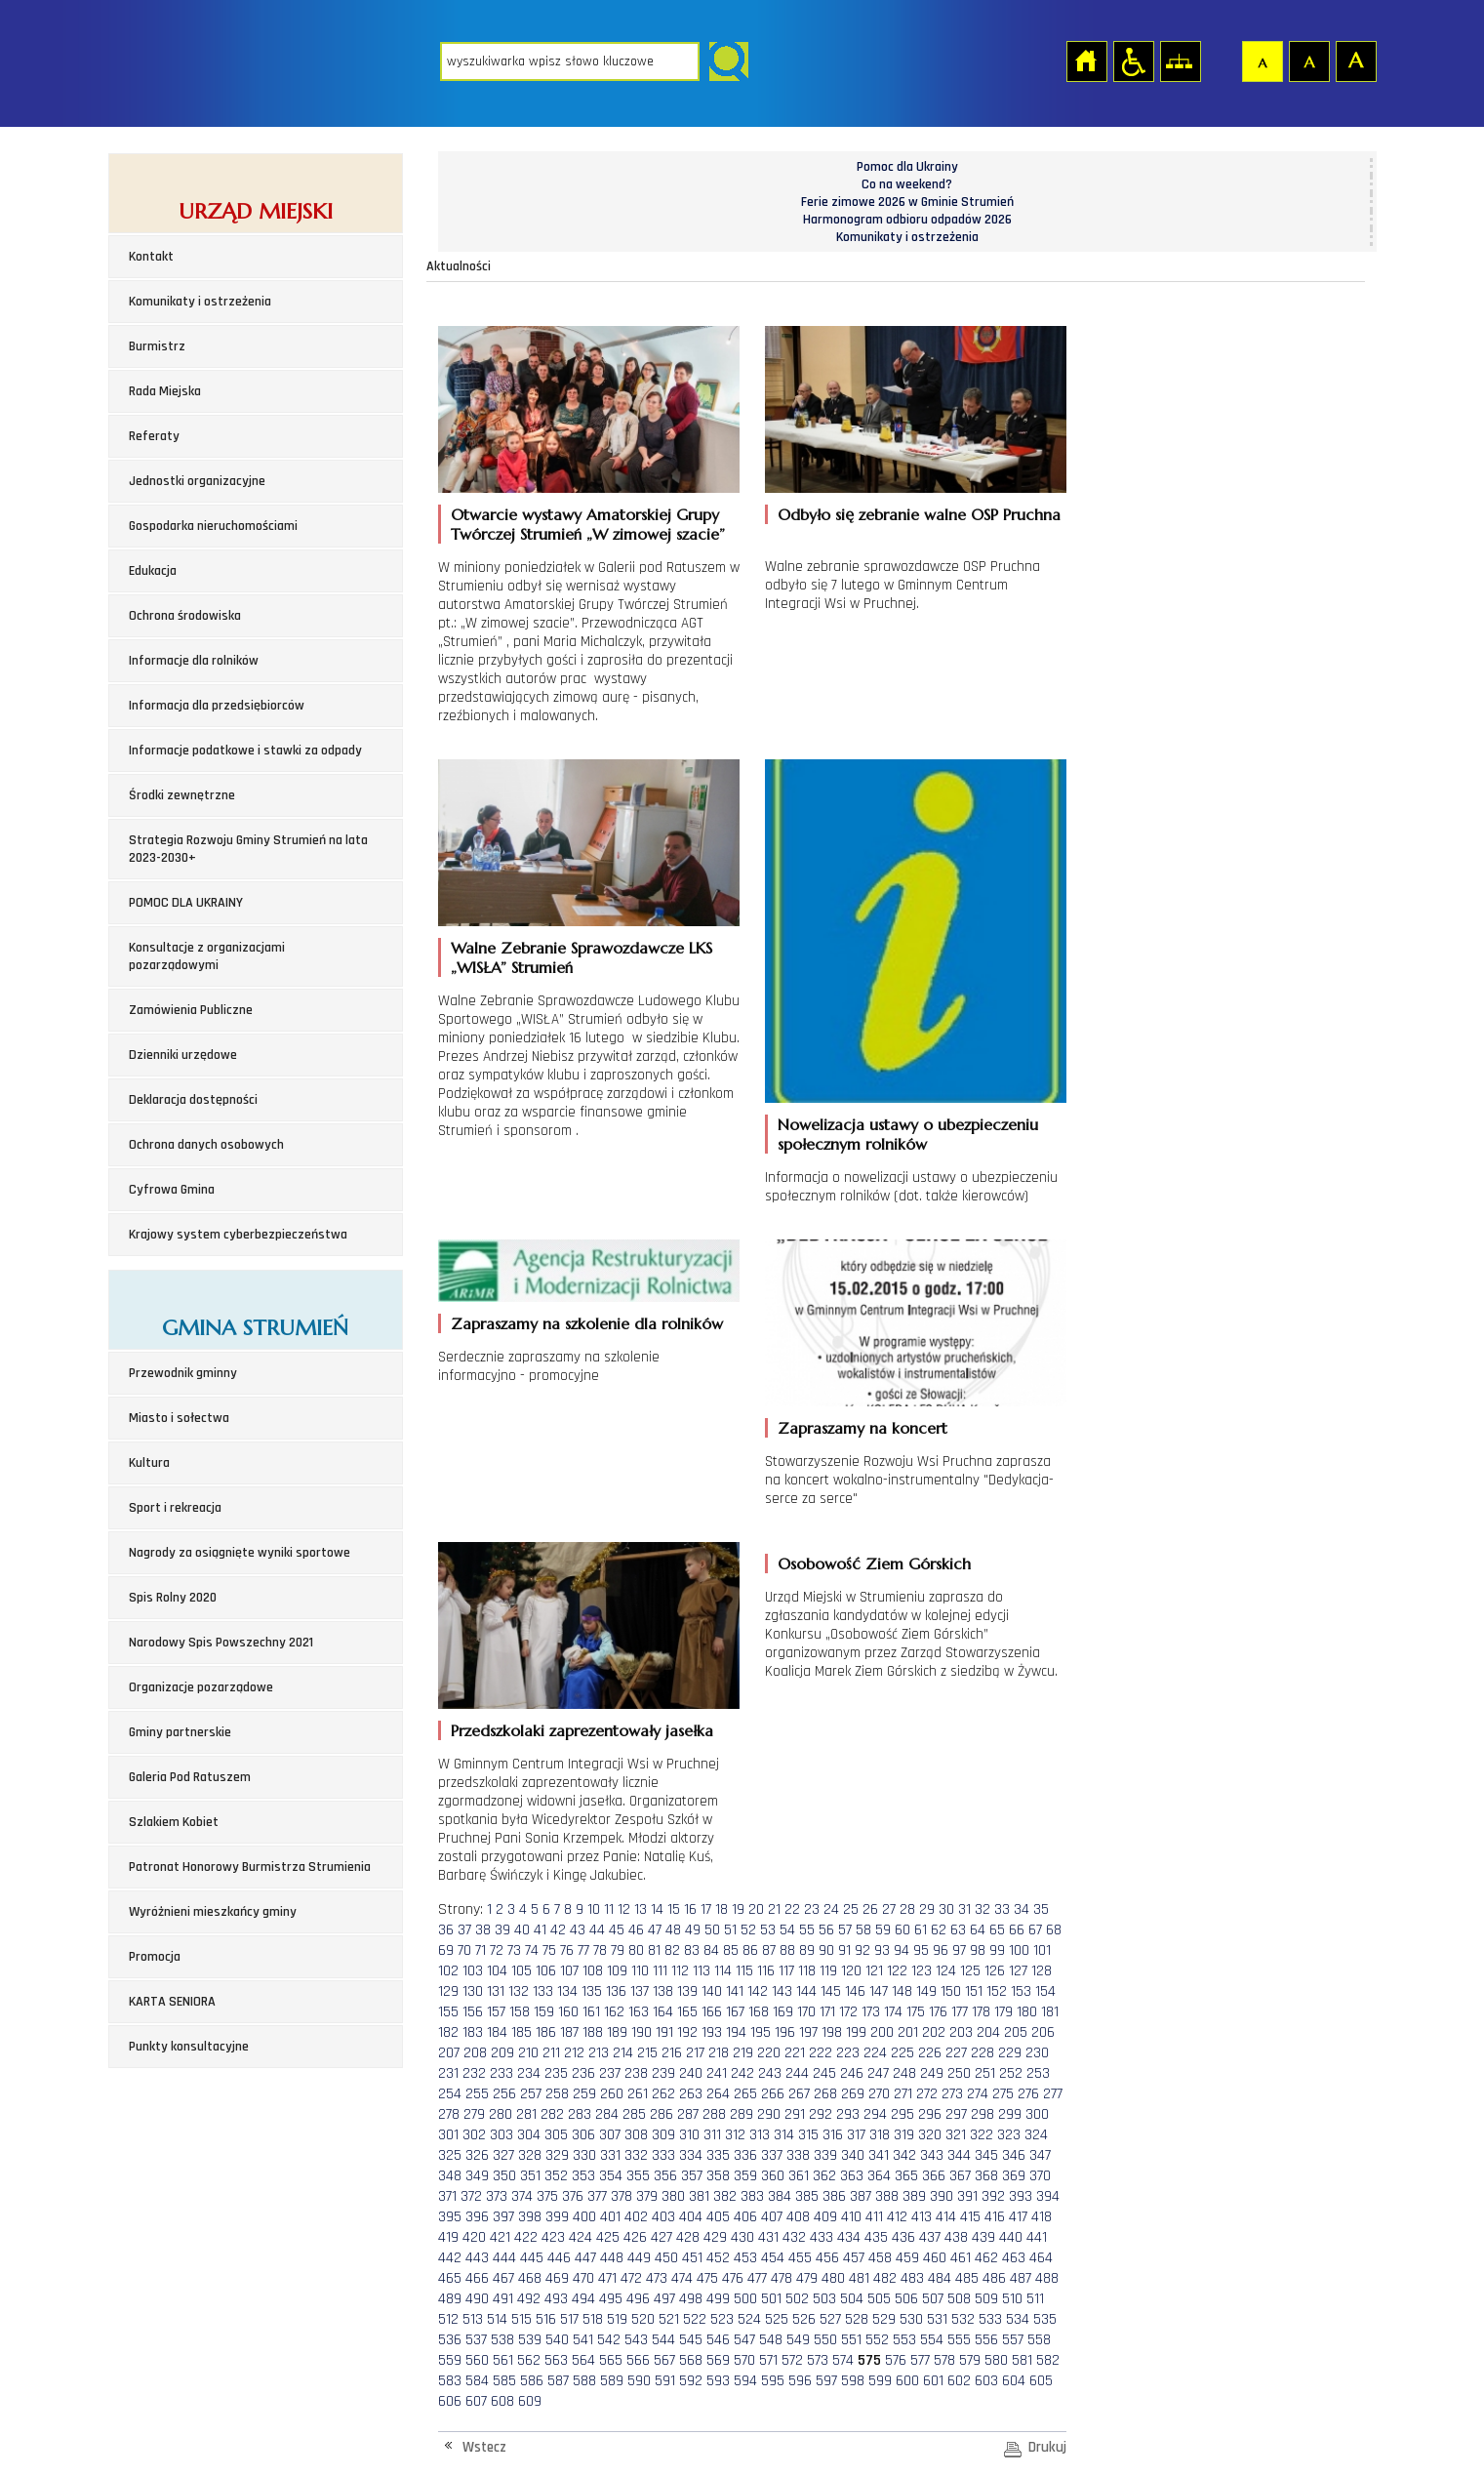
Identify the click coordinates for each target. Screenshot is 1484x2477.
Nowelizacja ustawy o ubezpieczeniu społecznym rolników (908, 1134)
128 (1041, 1971)
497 (664, 2299)
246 (851, 2073)
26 (870, 1909)
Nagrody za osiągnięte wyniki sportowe (239, 1553)
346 (1013, 2155)
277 (1053, 2094)
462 (986, 2258)
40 (522, 1930)
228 (982, 2053)
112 (680, 1971)
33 (1002, 1909)
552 (877, 2340)
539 (529, 2340)
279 (474, 2114)
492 (529, 2299)
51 (730, 1930)
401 (610, 2217)
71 (480, 1950)
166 (712, 2012)
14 (657, 1909)
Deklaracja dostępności (193, 1100)
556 (986, 2340)
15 (673, 1909)
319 (904, 2135)
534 (1017, 2319)
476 (732, 2278)
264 (718, 2094)
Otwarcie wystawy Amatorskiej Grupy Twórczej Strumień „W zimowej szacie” (588, 524)
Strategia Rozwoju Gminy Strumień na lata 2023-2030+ (248, 849)
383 (752, 2196)
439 (983, 2237)
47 (655, 1930)
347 (1040, 2155)
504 (851, 2299)
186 (546, 2032)
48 (673, 1930)
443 (477, 2258)
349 (477, 2176)
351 (530, 2176)
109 (617, 1971)
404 (690, 2217)
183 (472, 2032)
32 (982, 1909)
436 (903, 2237)
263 (690, 2094)
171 (827, 2012)
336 (745, 2155)
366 (933, 2176)
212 (574, 2053)
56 (826, 1930)
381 (699, 2196)
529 (884, 2319)
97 (959, 1950)
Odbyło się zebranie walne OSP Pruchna (919, 514)
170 (806, 2012)
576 (895, 2360)
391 (967, 2196)
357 (691, 2176)
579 (970, 2360)
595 (772, 2381)
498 (690, 2299)
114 (723, 1971)
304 (529, 2135)
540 (557, 2340)
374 (522, 2196)
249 (931, 2073)
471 (607, 2278)
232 (474, 2073)
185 (521, 2032)
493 (556, 2299)
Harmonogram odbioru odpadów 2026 (907, 219)
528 (856, 2319)
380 (673, 2196)
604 (1013, 2381)
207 (449, 2053)
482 (885, 2278)
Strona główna (1085, 60)
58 (863, 1930)
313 (759, 2135)
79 (617, 1950)
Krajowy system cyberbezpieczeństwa (238, 1234)
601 (933, 2381)
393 (1020, 2196)
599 (880, 2381)
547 (744, 2340)
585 (504, 2381)
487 (1020, 2278)
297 (956, 2114)
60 (902, 1930)
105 (521, 1971)
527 (830, 2319)
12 (624, 1909)
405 (718, 2217)
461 (960, 2258)
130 (472, 1991)
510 (1012, 2299)
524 (749, 2319)
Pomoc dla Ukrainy (907, 167)
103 (472, 1971)
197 (808, 2032)
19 (738, 1909)
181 (1050, 2012)
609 (529, 2401)
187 (569, 2032)
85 (731, 1950)
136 (616, 1991)
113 (701, 1971)
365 (906, 2176)
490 (477, 2299)
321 (955, 2135)
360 (772, 2176)
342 (904, 2155)
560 (477, 2360)
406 (745, 2217)
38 (483, 1930)
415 (970, 2217)
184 (497, 2032)
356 (665, 2176)
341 (878, 2155)
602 (959, 2381)
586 (531, 2381)
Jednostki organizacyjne (197, 481)
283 (579, 2114)
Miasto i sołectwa (179, 1418)
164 (663, 2012)
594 (745, 2381)
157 (496, 2012)
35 (1041, 1909)
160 (568, 2012)
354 (610, 2176)
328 (529, 2155)
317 (856, 2135)
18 (721, 1909)
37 (464, 1930)
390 (941, 2196)
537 (476, 2340)
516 (546, 2319)
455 (800, 2258)
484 (939, 2278)
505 (879, 2299)
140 (712, 1991)
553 (904, 2340)
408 (798, 2217)
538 (502, 2340)
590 (639, 2381)
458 (880, 2258)
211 (551, 2053)
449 (639, 2258)
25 (851, 1909)
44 (597, 1930)
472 (631, 2278)
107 (569, 1971)
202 (933, 2032)
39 (502, 1930)
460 (934, 2258)
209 (502, 2053)
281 (526, 2114)
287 (688, 2114)
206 (1043, 2032)
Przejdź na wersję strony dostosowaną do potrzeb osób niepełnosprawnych (1132, 60)
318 (879, 2135)
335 (718, 2155)
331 (610, 2155)
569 (718, 2360)
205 (1015, 2032)
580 (996, 2360)
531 (937, 2319)
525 (776, 2319)
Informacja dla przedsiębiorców (216, 705)
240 (690, 2073)
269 (852, 2094)
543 (636, 2340)
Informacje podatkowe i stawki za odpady (245, 750)
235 (556, 2073)
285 (634, 2114)
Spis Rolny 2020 (173, 1597)
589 (611, 2381)
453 (745, 2258)
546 (718, 2340)
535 (1045, 2319)
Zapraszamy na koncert (862, 1428)
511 (1035, 2299)
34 (1021, 1909)
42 (558, 1930)
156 (472, 2012)
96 (940, 1950)
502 (797, 2299)
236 (583, 2073)
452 (718, 2258)
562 (529, 2360)
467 (503, 2278)
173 (871, 2012)
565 (610, 2360)
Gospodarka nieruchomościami (213, 526)
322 (981, 2135)
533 (990, 2319)
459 (907, 2258)
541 (583, 2340)
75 (549, 1950)
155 (448, 2012)
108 (592, 1971)
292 (820, 2114)
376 (572, 2196)
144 (806, 1991)
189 (617, 2032)
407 (771, 2217)
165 (687, 2012)
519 (617, 2319)
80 (636, 1950)
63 (958, 1930)
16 (690, 1909)
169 (783, 2012)
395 (449, 2217)
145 (831, 1991)
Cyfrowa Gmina (172, 1189)
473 (656, 2278)
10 (593, 1909)
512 (448, 2319)
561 (503, 2360)
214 (623, 2053)
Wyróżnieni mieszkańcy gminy (213, 1912)
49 (693, 1930)
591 (665, 2381)
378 (621, 2196)
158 (519, 2012)
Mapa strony (1179, 60)
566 (638, 2360)
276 (1028, 2094)
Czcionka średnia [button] (1308, 60)
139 (687, 1991)
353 (583, 2176)
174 (893, 2012)
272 (927, 2094)
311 (712, 2135)
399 (557, 2217)
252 (1011, 2073)
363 (851, 2176)
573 (817, 2360)
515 (521, 2319)
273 (952, 2094)
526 (804, 2319)
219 (743, 2053)
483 (912, 2278)
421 (500, 2237)
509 (986, 2299)
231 (448, 2073)
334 (690, 2155)
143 (782, 1991)
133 (543, 1991)
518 (592, 2319)
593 (718, 2381)
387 (860, 2196)
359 (745, 2176)
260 (611, 2094)
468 (529, 2278)
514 (497, 2319)
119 (828, 1971)
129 (448, 1991)
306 (583, 2135)
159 (544, 2012)
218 (718, 2053)
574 (843, 2360)
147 (878, 1991)
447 (585, 2258)
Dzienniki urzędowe (183, 1055)
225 (902, 2053)
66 (1016, 1930)
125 (970, 1971)
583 (449, 2381)
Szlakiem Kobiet (174, 1822)
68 (1054, 1930)
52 (748, 1930)
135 (592, 1991)
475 (707, 2278)
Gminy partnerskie (180, 1732)
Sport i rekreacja (175, 1508)
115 (744, 1971)
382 (725, 2196)
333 (663, 2155)
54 (787, 1930)
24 (831, 1909)
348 (449, 2176)
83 (692, 1950)
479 (807, 2278)
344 (959, 2155)
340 (852, 2155)
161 (591, 2012)
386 (834, 2196)
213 (598, 2053)
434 (849, 2237)
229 (1010, 2053)
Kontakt (151, 256)
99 (997, 1950)
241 (716, 2073)
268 (825, 2094)
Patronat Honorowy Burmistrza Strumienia (250, 1867)
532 (963, 2319)
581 (1022, 2360)
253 (1038, 2073)
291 (794, 2114)
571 (768, 2360)
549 (798, 2340)
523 (722, 2319)
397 (503, 2217)
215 (647, 2053)
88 (787, 1950)
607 (476, 2401)
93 (882, 1950)
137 (639, 1991)
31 (964, 1909)
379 (647, 2196)
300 (1037, 2114)
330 (584, 2155)
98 (977, 1950)
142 (757, 1991)
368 (986, 2176)
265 (745, 2094)
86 (750, 1950)
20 (756, 1909)
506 (906, 2299)
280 (500, 2114)
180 (1027, 2012)
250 (959, 2073)
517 (569, 2319)
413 (921, 2217)
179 (1003, 2012)
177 (959, 2012)
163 (638, 2012)
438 (956, 2237)
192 (687, 2032)
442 (449, 2258)
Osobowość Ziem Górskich (874, 1563)
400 (584, 2217)
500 (745, 2299)
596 (800, 2381)
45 (616, 1930)
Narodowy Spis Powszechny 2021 (221, 1642)
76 (567, 1950)
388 (887, 2196)
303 (501, 2135)
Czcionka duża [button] (1355, 60)
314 (784, 2135)
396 (477, 2217)
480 (833, 2278)
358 (718, 2176)
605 (1041, 2381)
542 (609, 2340)
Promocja (154, 1957)
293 (848, 2114)
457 (853, 2258)
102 (448, 1971)
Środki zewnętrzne (182, 795)
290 (769, 2114)
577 (920, 2360)
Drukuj (1047, 2447)
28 (907, 1909)
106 (546, 1971)
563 (556, 2360)
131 (495, 1991)
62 (938, 1930)
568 (690, 2360)
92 (862, 1950)
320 (930, 2135)
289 (741, 2114)
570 (744, 2360)
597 (826, 2381)
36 (446, 1930)
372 (471, 2196)
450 (666, 2258)
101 (1042, 1950)
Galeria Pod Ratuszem (190, 1777)
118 (807, 1971)
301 (448, 2135)
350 (504, 2176)
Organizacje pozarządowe (201, 1687)
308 (636, 2135)
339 (825, 2155)
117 (786, 1971)
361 (798, 2176)
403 (663, 2217)
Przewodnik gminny (183, 1373)
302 (474, 2135)
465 (449, 2278)
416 (994, 2217)
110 (640, 1971)
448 (611, 2258)
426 (635, 2237)
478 (781, 2278)
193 (712, 2032)
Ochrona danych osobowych (206, 1145)
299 (1010, 2114)
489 (449, 2299)
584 (477, 2381)
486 (994, 2278)
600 (907, 2381)
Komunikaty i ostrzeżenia (200, 301)
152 (996, 1991)
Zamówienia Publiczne (191, 1010)
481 (859, 2278)
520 (643, 2319)
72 (496, 1950)
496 (638, 2299)
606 (449, 2401)
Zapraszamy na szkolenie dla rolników (587, 1323)
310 (689, 2135)
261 (637, 2094)
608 (502, 2401)
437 (930, 2237)
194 (736, 2032)
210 (528, 2053)
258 (557, 2094)
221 (794, 2053)
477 (757, 2278)
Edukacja (153, 571)
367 (960, 2176)
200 (882, 2032)
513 (472, 2319)
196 (785, 2032)
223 (848, 2053)
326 (477, 2155)
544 (663, 2340)
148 (902, 1991)
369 (1013, 2176)
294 (875, 2114)
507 (932, 2299)
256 (504, 2094)
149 (926, 1991)
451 (692, 2258)
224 (875, 2053)
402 (636, 2217)
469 (557, 2278)
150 (951, 1991)
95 (921, 1950)
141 (734, 1991)
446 (559, 2258)
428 (688, 2237)
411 (874, 2217)
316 (832, 2135)
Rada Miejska (165, 391)
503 (824, 2299)
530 (911, 2319)
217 (695, 2053)
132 (518, 1991)
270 (879, 2094)
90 (826, 1950)
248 (904, 2073)
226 (930, 2053)
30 (946, 1909)
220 (769, 2053)
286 (661, 2114)
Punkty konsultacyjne (189, 2046)
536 (449, 2340)
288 (714, 2114)
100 (1019, 1950)
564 (583, 2360)
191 (664, 2032)
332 (636, 2155)
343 (931, 2155)
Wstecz (484, 2447)
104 (497, 1971)
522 (694, 2319)
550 (825, 2340)
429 (715, 2237)
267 (799, 2094)
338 (798, 2155)
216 (672, 2053)
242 (742, 2073)
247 (878, 2073)
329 (557, 2155)
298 (982, 2114)
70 (464, 1950)
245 (824, 2073)
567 (664, 2360)
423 (553, 2237)
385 (807, 2196)
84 (711, 1950)
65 (997, 1930)
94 (901, 1950)
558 (1039, 2340)
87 (769, 1950)
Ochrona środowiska (185, 616)
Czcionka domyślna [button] (1261, 60)
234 (529, 2073)
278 (449, 2114)
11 (609, 1909)
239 (663, 2073)
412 (897, 2217)
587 (558, 2381)
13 (640, 1909)
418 (1041, 2217)
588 (584, 2381)
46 (636, 1930)
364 (879, 2176)
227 (956, 2053)
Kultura (149, 1463)
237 (610, 2073)
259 (584, 2094)
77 (583, 1950)
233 (501, 2073)
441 (1036, 2237)
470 (583, 2278)
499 (718, 2299)
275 (1003, 2094)
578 (944, 2360)
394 (1048, 2196)
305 (556, 2135)
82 (672, 1950)
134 (567, 1991)
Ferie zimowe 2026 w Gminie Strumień (907, 202)
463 (1013, 2258)
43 (577, 1930)
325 (449, 2155)
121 (874, 1971)
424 (580, 2237)
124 (946, 1971)
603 (986, 2381)
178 (981, 2012)
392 (993, 2196)
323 (1009, 2135)
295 (902, 2114)
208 (475, 2053)
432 (794, 2237)
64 (977, 1930)
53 (768, 1930)
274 (977, 2094)
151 (974, 1991)
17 (706, 1909)
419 (448, 2237)
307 (610, 2135)
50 (712, 1930)
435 (876, 2237)
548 (770, 2340)
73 (514, 1950)
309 (663, 2135)
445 (531, 2258)
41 (540, 1930)
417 (1018, 2217)
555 (959, 2340)
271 (903, 2094)
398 (529, 2217)
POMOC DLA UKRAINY (186, 903)
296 (930, 2114)
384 (779, 2196)
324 (1036, 2135)
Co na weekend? (907, 184)
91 (844, 1950)
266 (772, 2094)
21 (774, 1909)
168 (758, 2012)
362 (824, 2176)
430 (742, 2237)
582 (1048, 2360)
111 (660, 1971)
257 (530, 2094)
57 (845, 1930)
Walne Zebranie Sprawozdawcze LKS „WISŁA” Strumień (581, 957)
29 (927, 1909)
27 (889, 1909)
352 (556, 2176)
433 (821, 2237)
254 (449, 2094)
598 (852, 2381)
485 (967, 2278)
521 (669, 2319)
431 (768, 2237)
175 (915, 2012)
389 (914, 2196)
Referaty (154, 436)
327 (503, 2155)
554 (931, 2340)
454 (772, 2258)
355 (638, 2176)
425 (608, 2237)
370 (1040, 2176)
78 (600, 1950)
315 (808, 2135)
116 (766, 1971)
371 (447, 2196)
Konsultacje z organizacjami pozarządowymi (207, 956)
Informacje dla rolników (194, 661)
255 (477, 2094)
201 (908, 2032)
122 (897, 1971)
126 (994, 1971)
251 (985, 2073)
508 (959, 2299)
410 (851, 2217)
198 (832, 2032)
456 (827, 2258)
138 (663, 1991)
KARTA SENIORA (172, 2001)
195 (760, 2032)
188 (592, 2032)
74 (532, 1950)
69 (446, 1950)
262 (663, 2094)
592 (690, 2381)
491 (503, 2299)
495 (610, 2299)
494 (583, 2299)
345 (986, 2155)
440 (1011, 2237)
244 (797, 2073)
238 (636, 2073)
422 (526, 2237)
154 (1045, 1991)
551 (851, 2340)
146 (855, 1991)
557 (1012, 2340)
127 (1018, 1971)
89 (807, 1950)
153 (1021, 1991)
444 (504, 2258)
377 (597, 2196)
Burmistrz (157, 346)
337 (771, 2155)
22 (792, 1909)
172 (848, 2012)
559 (449, 2360)
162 (614, 2012)
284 (607, 2114)
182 (448, 2032)
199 (856, 2032)
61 (920, 1930)
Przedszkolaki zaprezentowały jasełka (582, 1730)
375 (547, 2196)
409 (825, 2217)
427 (661, 2237)
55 (807, 1930)
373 (496, 2196)
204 (988, 2032)
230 (1037, 2053)
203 (961, 2032)
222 (820, 2053)
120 (851, 1971)
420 (474, 2237)
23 (812, 1909)
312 (735, 2135)
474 (682, 2278)
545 (690, 2340)
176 (938, 2012)
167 (735, 2012)
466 (477, 2278)
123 (921, 1971)
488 (1047, 2278)
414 (946, 2217)
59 (883, 1930)
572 (792, 2360)
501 (771, 2299)
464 (1041, 2258)
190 (641, 2032)
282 (552, 2114)
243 (770, 2073)
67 (1035, 1930)
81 (654, 1950)
